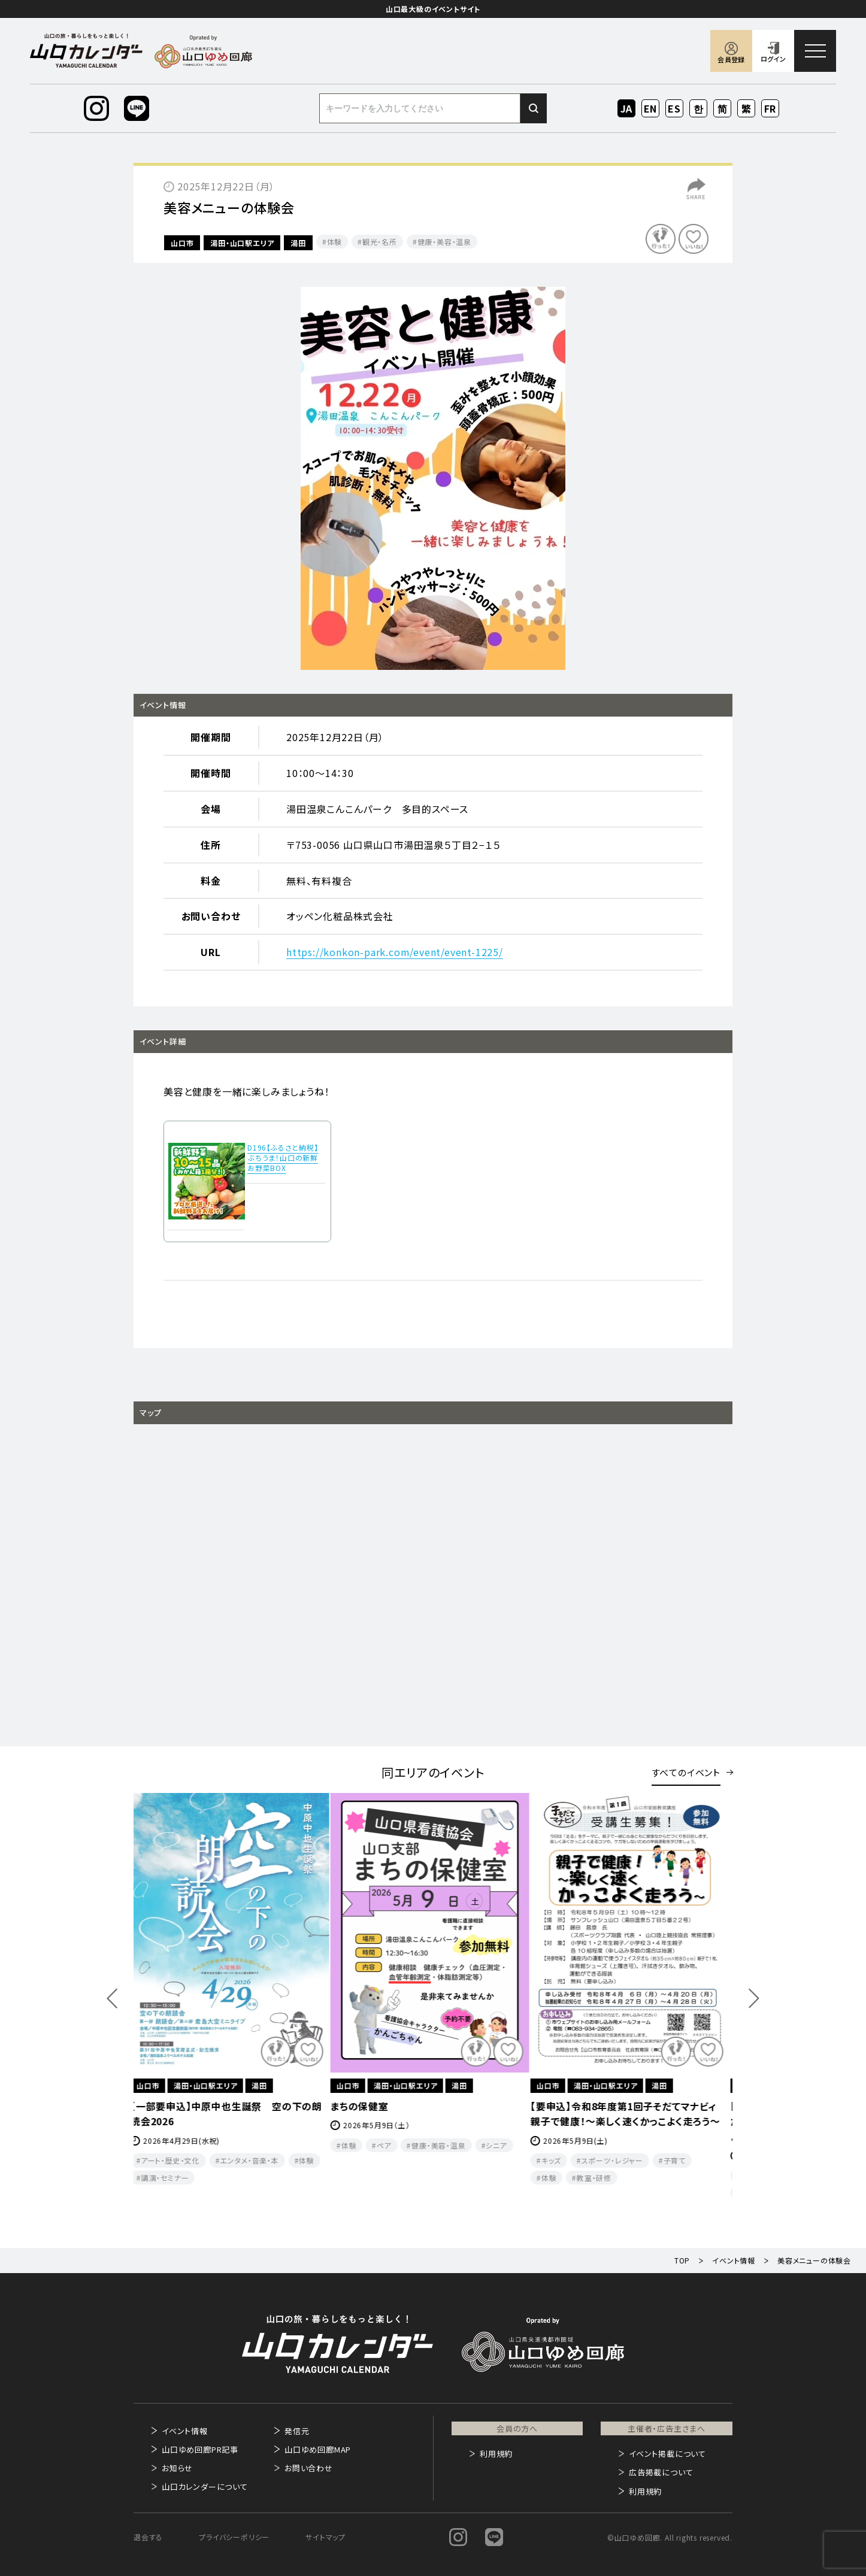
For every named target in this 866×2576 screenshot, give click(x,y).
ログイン (773, 58)
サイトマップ (325, 2537)
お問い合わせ (308, 2468)
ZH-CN (722, 109)
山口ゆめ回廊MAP (317, 2449)
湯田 (298, 243)
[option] (433, 478)
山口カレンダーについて (205, 2486)
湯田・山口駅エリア (242, 243)
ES (674, 108)
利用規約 (496, 2453)
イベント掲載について (667, 2453)
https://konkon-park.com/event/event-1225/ (394, 952)
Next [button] (754, 1998)
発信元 (296, 2431)
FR (770, 108)
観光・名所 (379, 241)
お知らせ (177, 2468)
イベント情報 (185, 2431)
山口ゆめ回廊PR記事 (200, 2449)
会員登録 (730, 59)
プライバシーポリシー (234, 2537)
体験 (335, 241)
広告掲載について (661, 2472)
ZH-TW (746, 109)
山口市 (182, 243)
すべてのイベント (686, 1772)
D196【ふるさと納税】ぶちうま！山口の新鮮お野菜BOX (283, 1157)
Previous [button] (112, 1998)
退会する (148, 2537)
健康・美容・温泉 (444, 241)
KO (698, 108)
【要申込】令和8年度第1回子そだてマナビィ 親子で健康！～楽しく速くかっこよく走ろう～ (632, 2114)
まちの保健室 (363, 2106)
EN (651, 108)
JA (626, 108)
